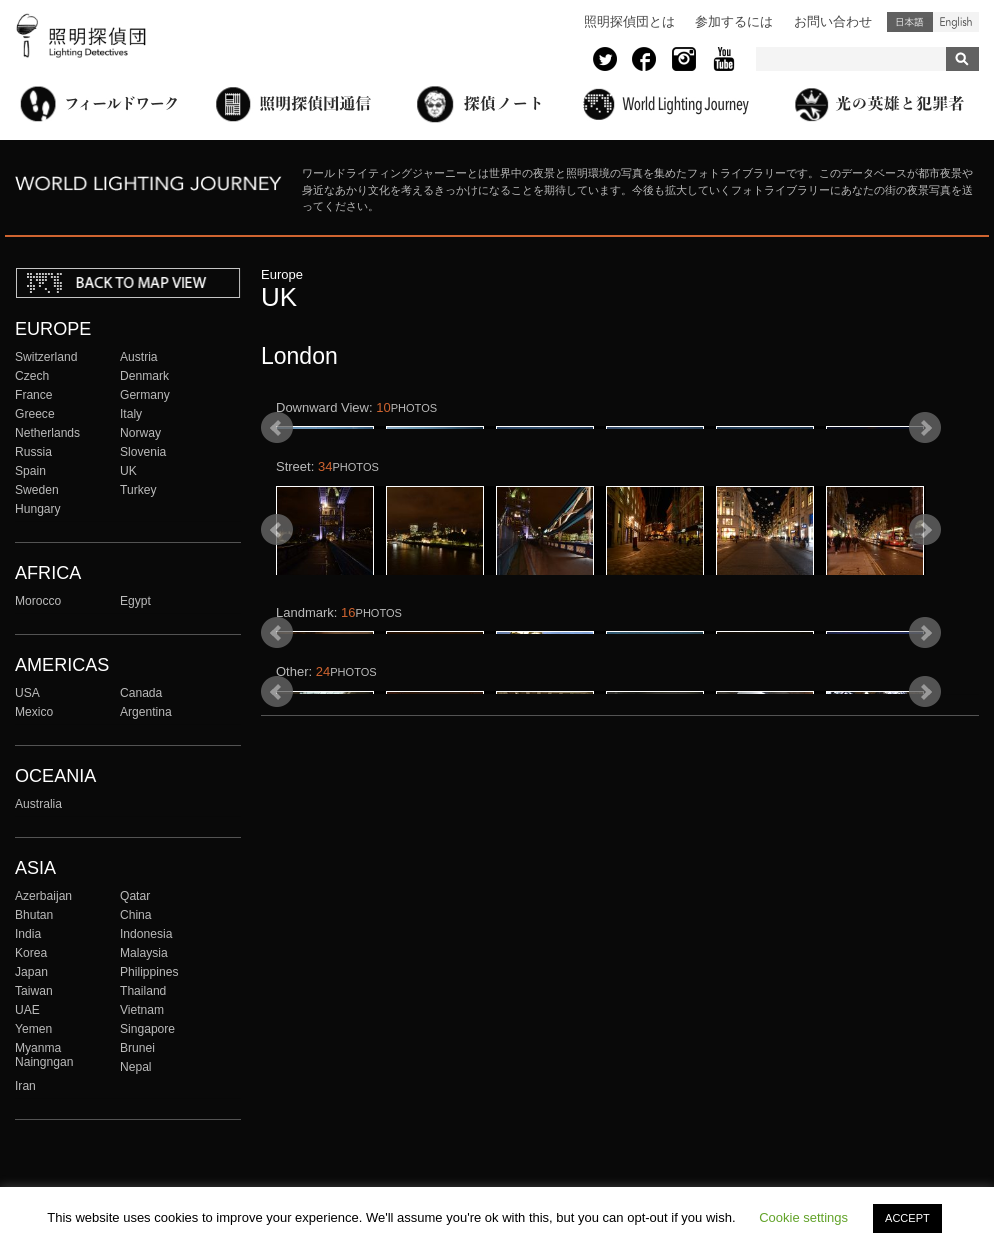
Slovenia (143, 452)
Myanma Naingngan (44, 1055)
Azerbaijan (43, 896)
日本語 (910, 22)
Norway (140, 433)
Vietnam (142, 1010)
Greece (35, 414)
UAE (27, 1010)
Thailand (143, 991)
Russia (33, 452)
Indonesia (146, 934)
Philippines (149, 972)
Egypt (135, 601)
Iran (25, 1086)
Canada (141, 693)
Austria (139, 357)
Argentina (146, 712)
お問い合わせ (833, 21)
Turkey (138, 490)
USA (27, 693)
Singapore (147, 1029)
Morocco (38, 601)
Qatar (135, 896)
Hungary (38, 509)
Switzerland (46, 357)
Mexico (34, 712)
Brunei (137, 1048)
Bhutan (34, 915)
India (28, 934)
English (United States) (956, 22)
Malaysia (144, 953)
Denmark (144, 376)
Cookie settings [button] (803, 1217)
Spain (30, 471)
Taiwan (34, 991)
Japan (31, 972)
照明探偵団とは (629, 21)
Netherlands (47, 433)
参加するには (734, 21)
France (34, 395)
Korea (31, 953)
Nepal (136, 1067)
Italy (131, 414)
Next (925, 475)
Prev (277, 475)
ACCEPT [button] (907, 1218)
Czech (32, 376)
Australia (38, 804)
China (136, 915)
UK (128, 471)
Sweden (37, 490)
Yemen (33, 1029)
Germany (145, 395)
